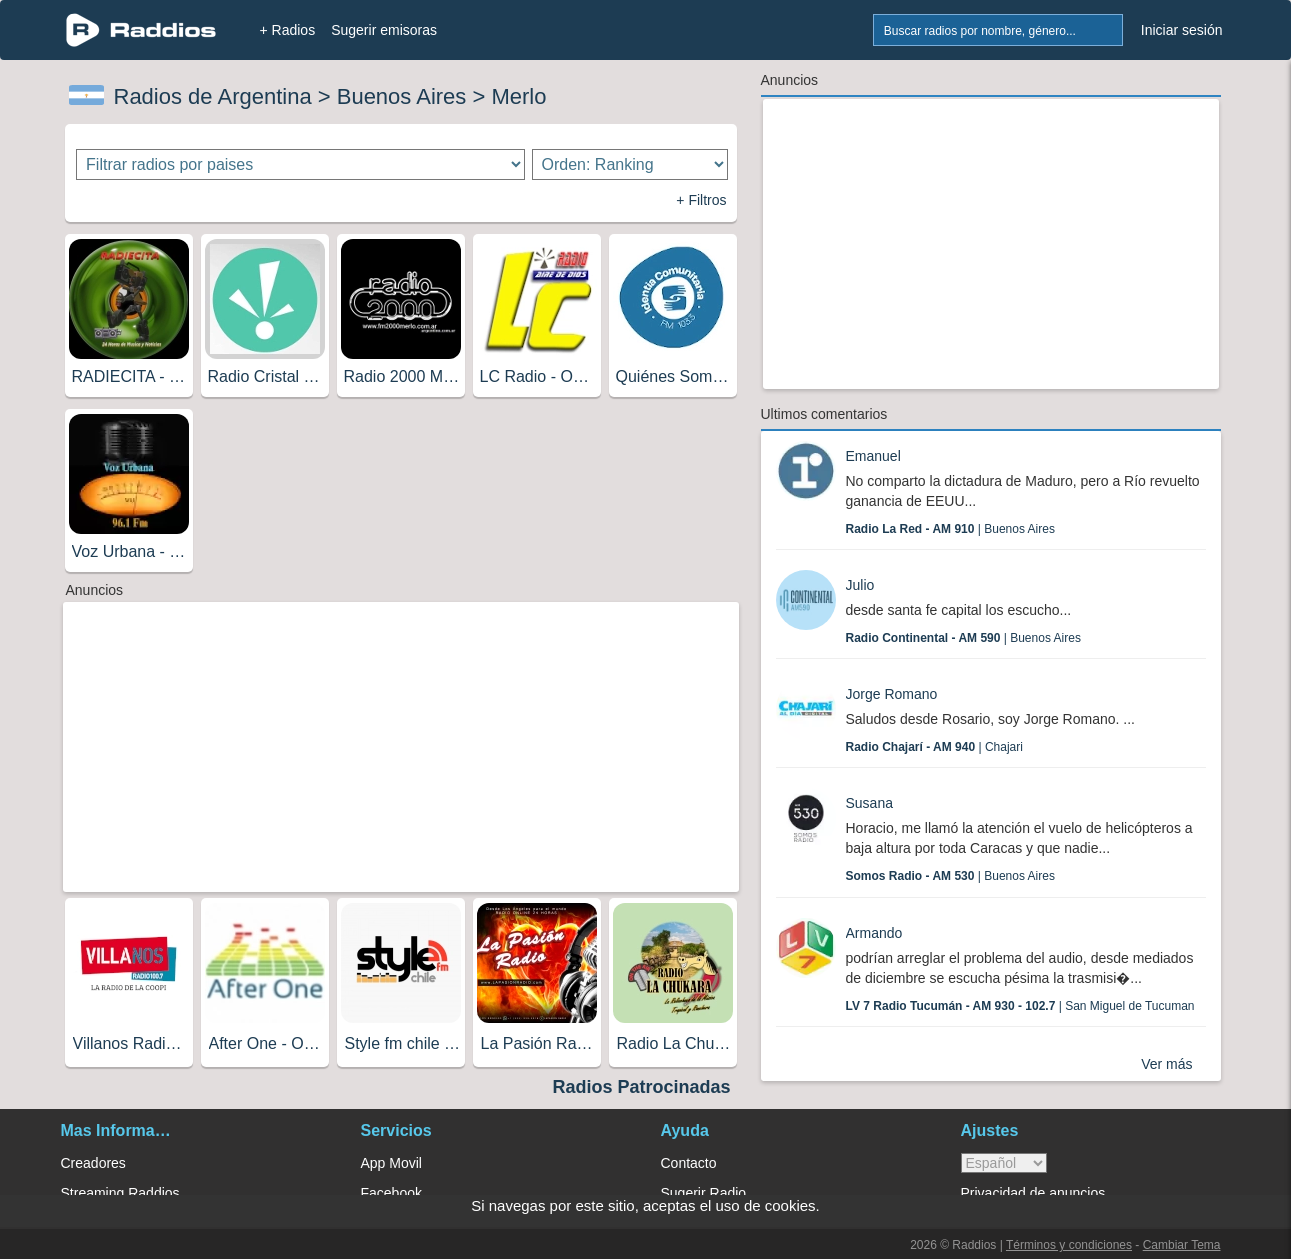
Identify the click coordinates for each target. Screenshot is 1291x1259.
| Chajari (934, 747)
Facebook (391, 1193)
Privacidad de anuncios (1033, 1193)
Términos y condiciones (1069, 1245)
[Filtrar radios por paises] (300, 164)
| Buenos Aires (950, 529)
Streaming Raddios (120, 1193)
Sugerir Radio (704, 1193)
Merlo (518, 96)
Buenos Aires (402, 96)
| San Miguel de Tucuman (1020, 1006)
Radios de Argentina (213, 96)
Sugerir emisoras (384, 30)
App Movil (391, 1163)
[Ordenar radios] (630, 164)
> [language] (1004, 1163)
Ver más (1166, 1064)
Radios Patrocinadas (641, 1087)
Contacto (689, 1163)
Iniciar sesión (1182, 30)
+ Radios (288, 30)
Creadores (93, 1163)
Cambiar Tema (1182, 1245)
